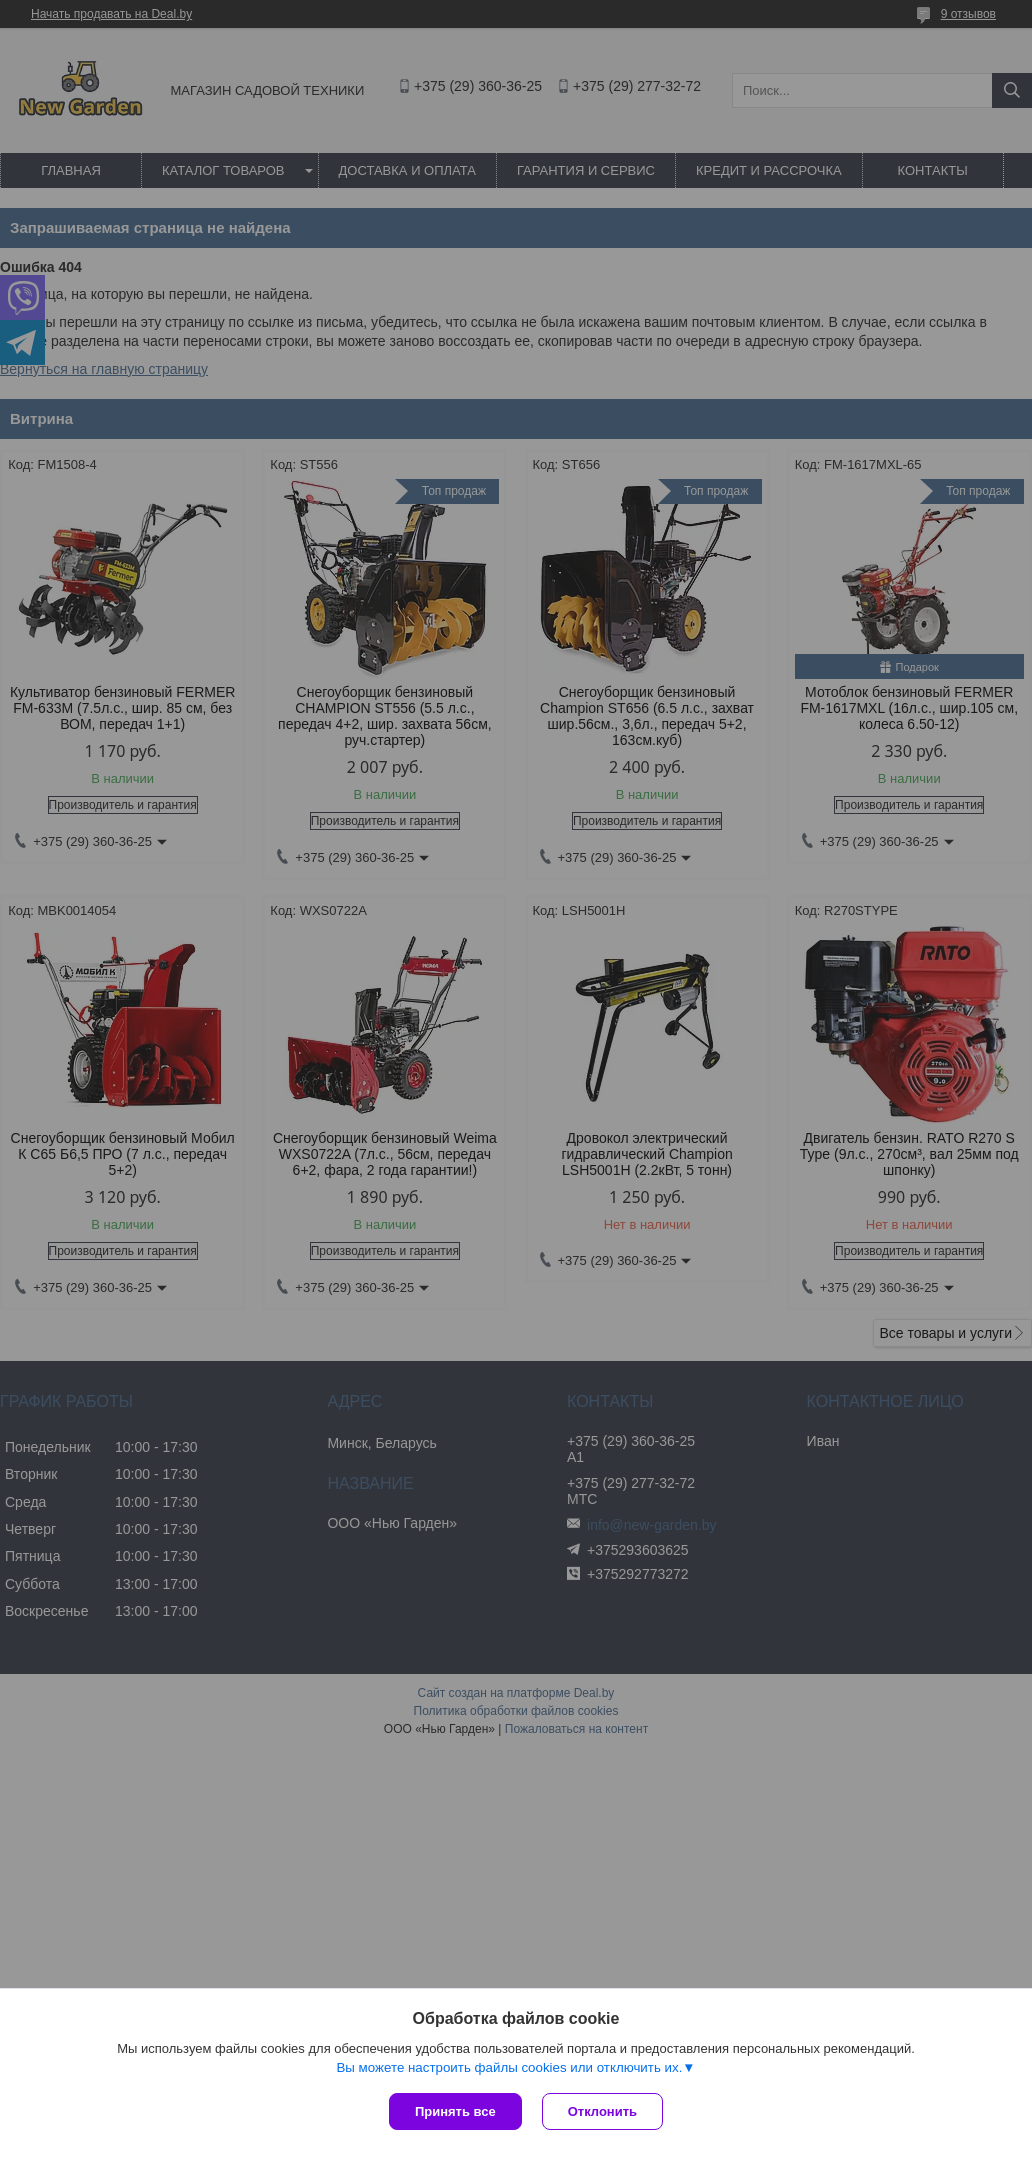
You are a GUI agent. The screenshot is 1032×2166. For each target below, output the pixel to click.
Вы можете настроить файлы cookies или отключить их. (509, 2067)
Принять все (455, 2111)
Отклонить (602, 2111)
